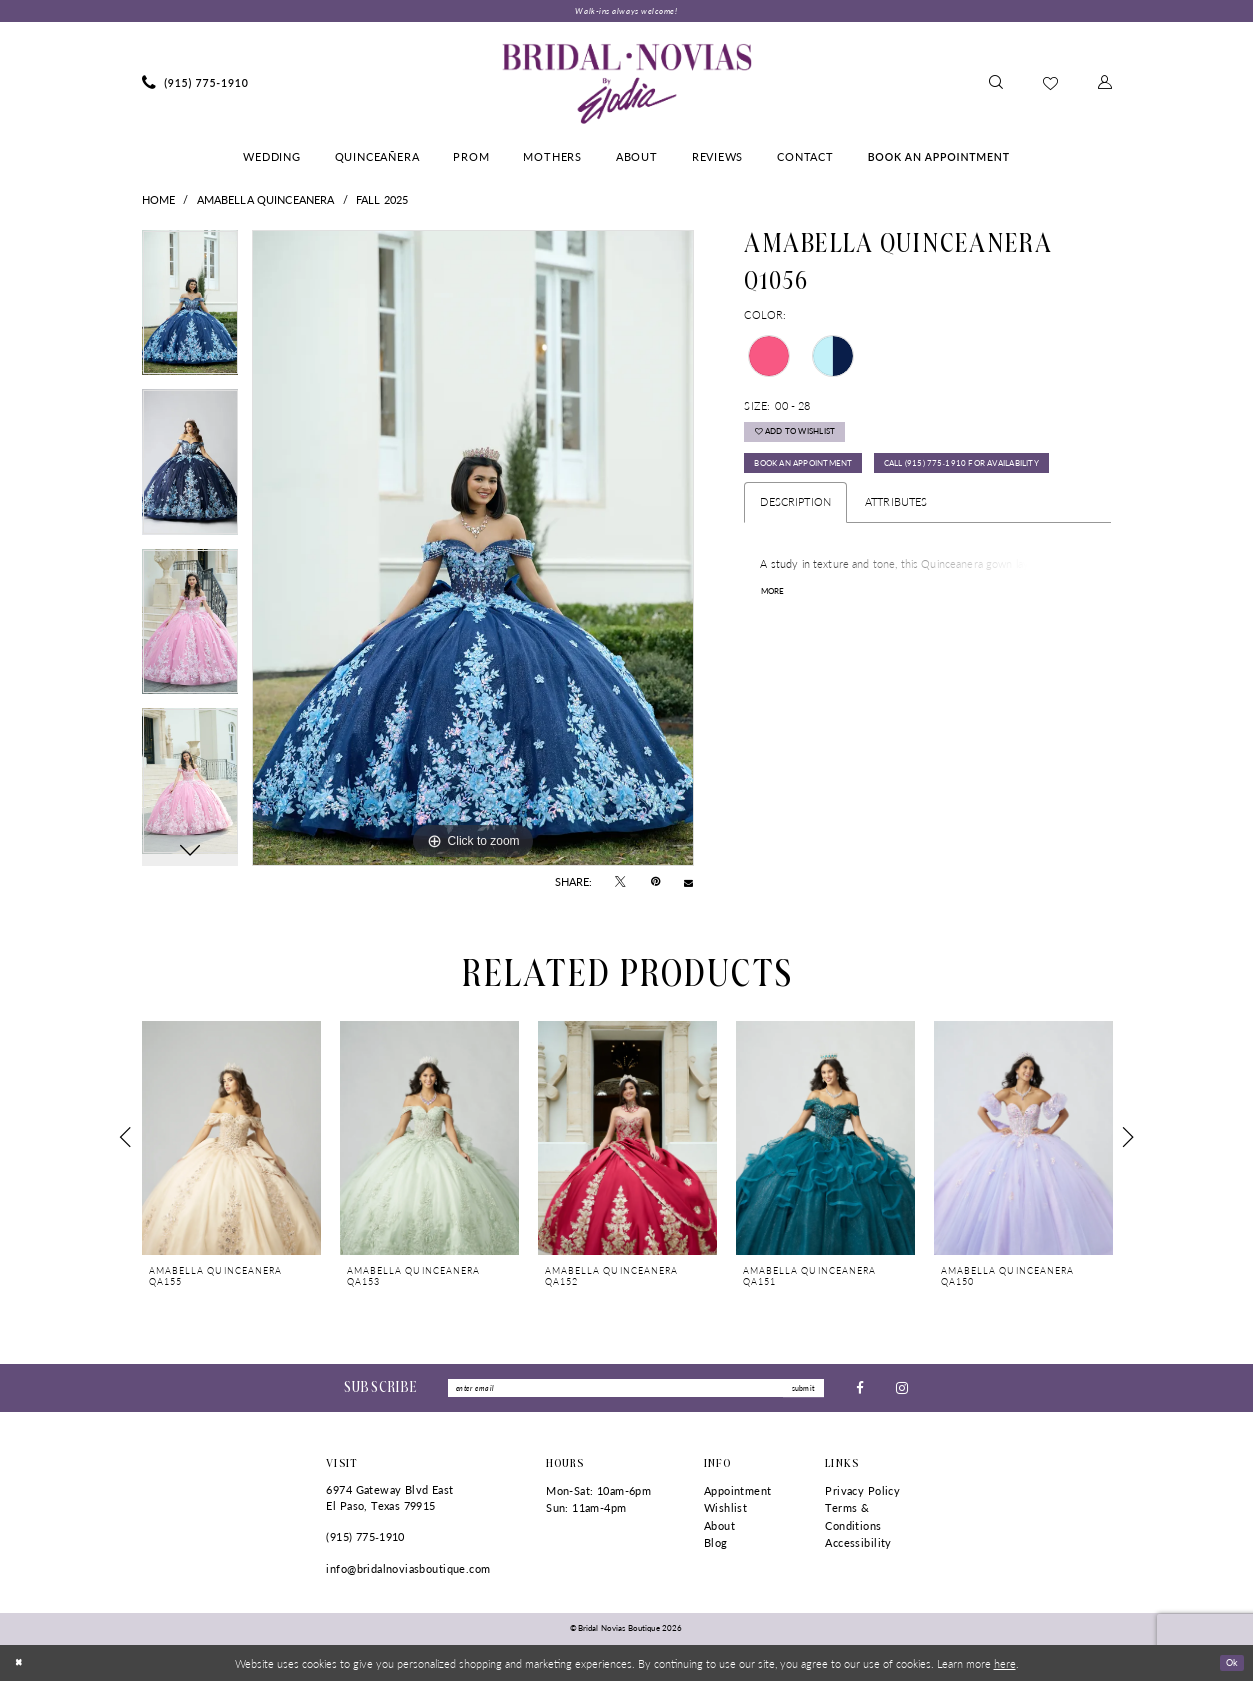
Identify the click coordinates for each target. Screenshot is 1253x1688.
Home (159, 202)
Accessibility (858, 1550)
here (1005, 1670)
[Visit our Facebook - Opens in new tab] (860, 1392)
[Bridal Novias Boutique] (626, 86)
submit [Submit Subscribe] (799, 1392)
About (719, 1532)
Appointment (738, 1497)
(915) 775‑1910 (365, 1543)
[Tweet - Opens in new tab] (620, 885)
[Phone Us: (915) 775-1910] (195, 86)
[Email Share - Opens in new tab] (688, 884)
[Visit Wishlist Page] (1050, 85)
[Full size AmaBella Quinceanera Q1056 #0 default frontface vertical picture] (473, 551)
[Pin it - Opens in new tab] (655, 885)
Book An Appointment (821, 481)
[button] (1105, 86)
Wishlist (725, 1514)
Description (795, 562)
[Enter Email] (636, 1393)
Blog (716, 1550)
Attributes (896, 562)
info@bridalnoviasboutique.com (408, 1575)
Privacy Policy (862, 1497)
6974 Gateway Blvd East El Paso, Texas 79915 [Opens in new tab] (389, 1504)
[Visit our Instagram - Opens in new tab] (902, 1392)
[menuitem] (195, 86)
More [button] (776, 654)
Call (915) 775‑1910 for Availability (856, 522)
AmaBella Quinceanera (266, 202)
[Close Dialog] (21, 1670)
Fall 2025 (382, 202)
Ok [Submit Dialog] (1229, 1669)
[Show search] (996, 86)
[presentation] (231, 1140)
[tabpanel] (190, 313)
